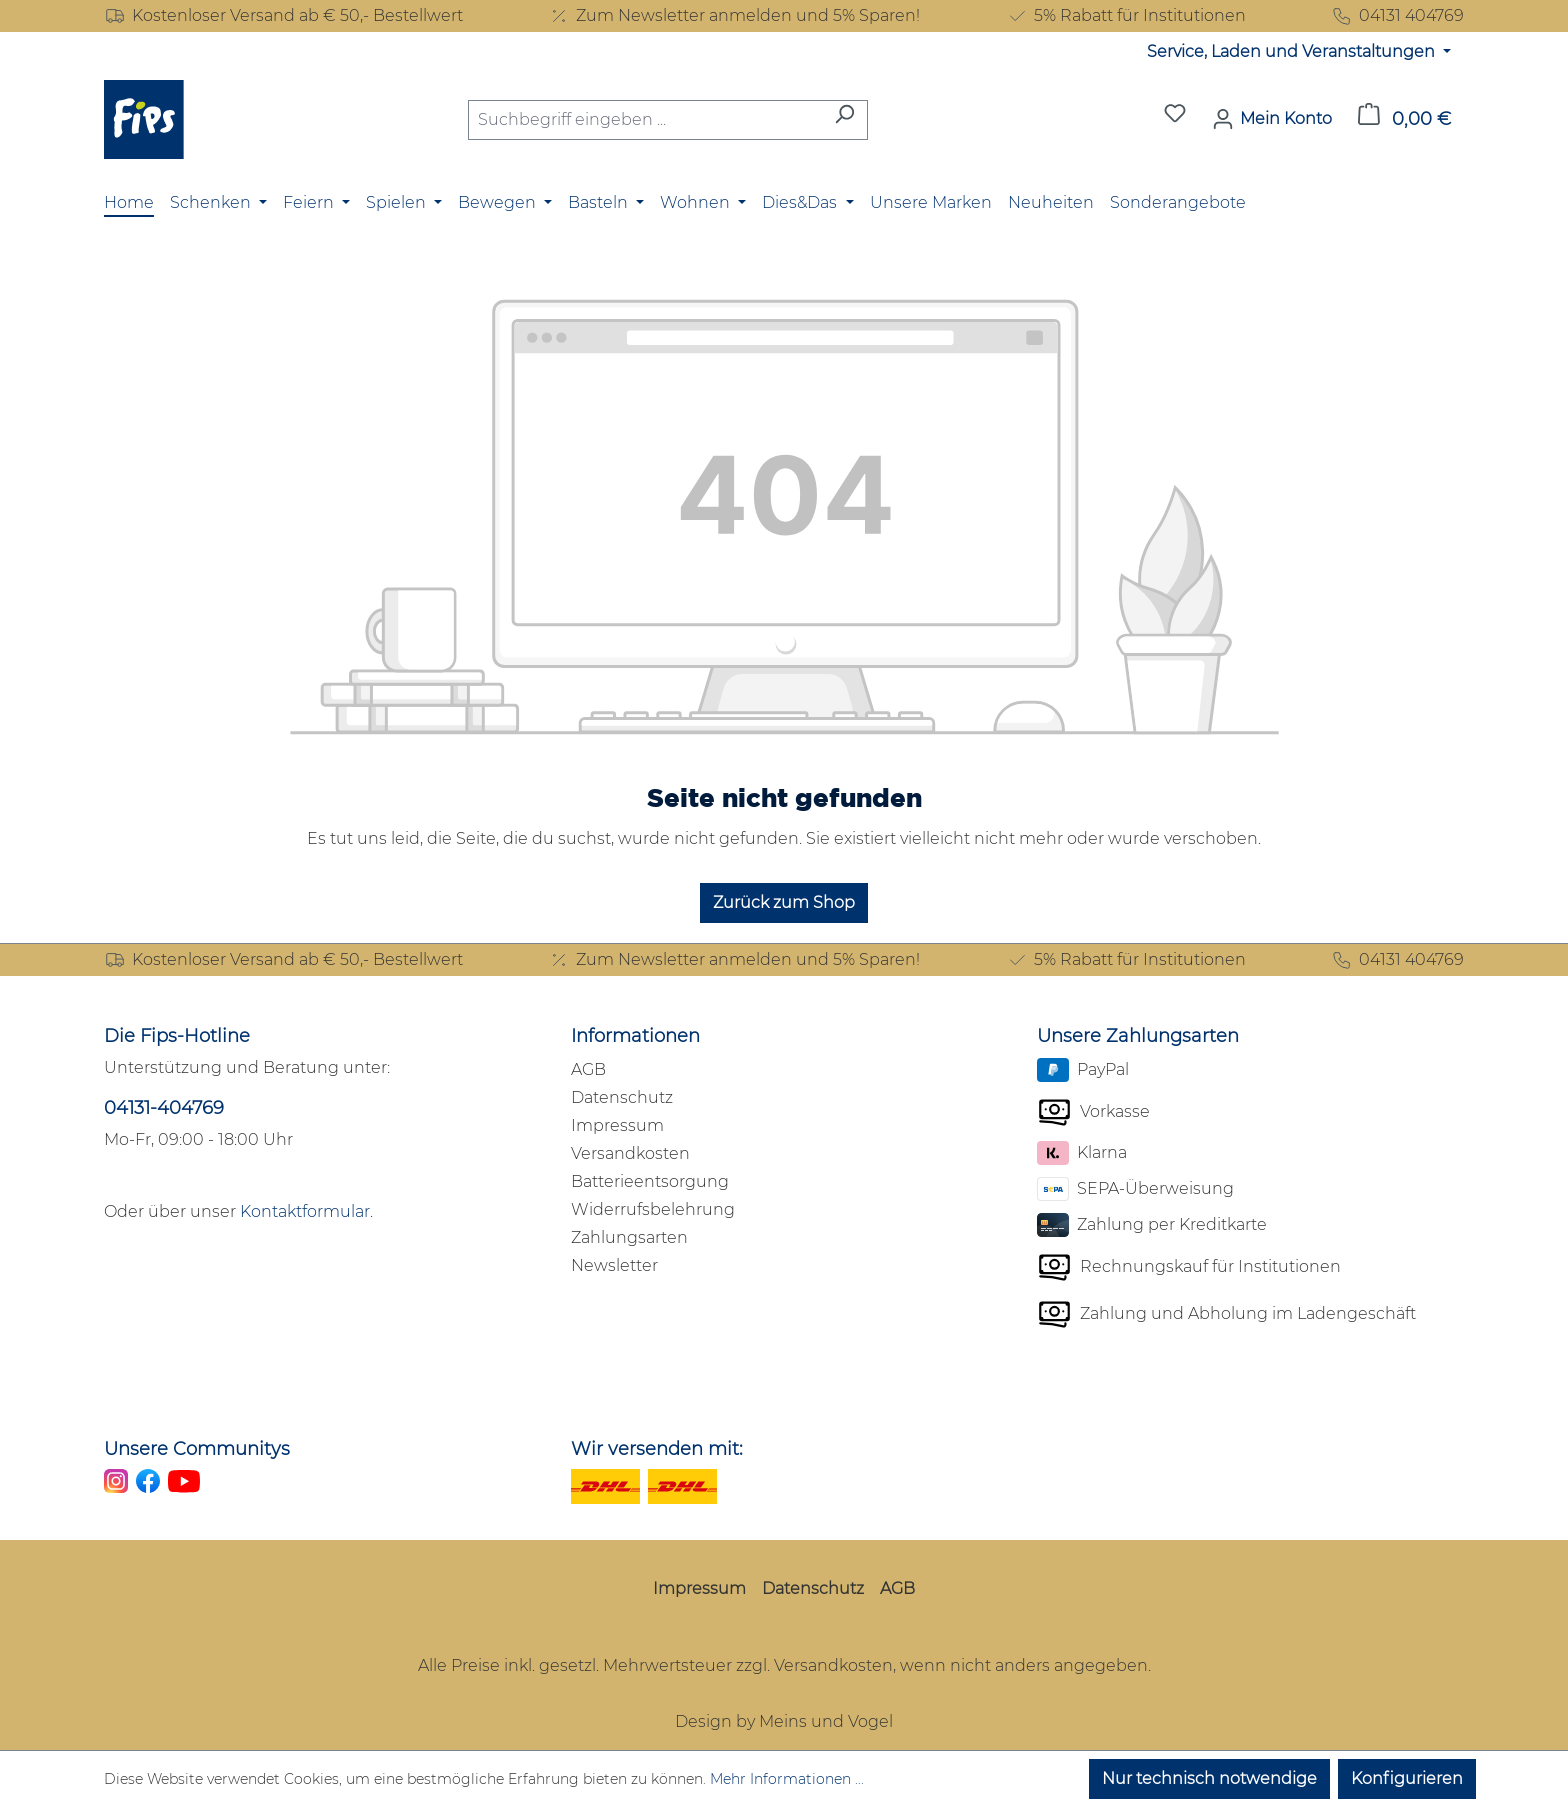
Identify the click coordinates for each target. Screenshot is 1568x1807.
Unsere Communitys (197, 1449)
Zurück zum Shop (784, 902)
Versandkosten (630, 1153)
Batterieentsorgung (650, 1181)
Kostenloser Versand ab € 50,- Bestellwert (283, 16)
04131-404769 (164, 1108)
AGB (588, 1069)
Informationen (635, 1036)
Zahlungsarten (629, 1237)
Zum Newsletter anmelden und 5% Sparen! (734, 16)
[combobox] (645, 120)
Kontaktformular (305, 1211)
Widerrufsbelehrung (653, 1209)
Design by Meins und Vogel (784, 1721)
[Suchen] (844, 120)
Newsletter (614, 1265)
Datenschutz (622, 1097)
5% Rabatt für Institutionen (1126, 16)
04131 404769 (1397, 16)
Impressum (617, 1125)
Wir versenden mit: (657, 1449)
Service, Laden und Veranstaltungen (1293, 51)
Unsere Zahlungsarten (1138, 1036)
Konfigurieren (1407, 1778)
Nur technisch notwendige (1209, 1778)
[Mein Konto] (1272, 119)
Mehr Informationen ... (787, 1779)
